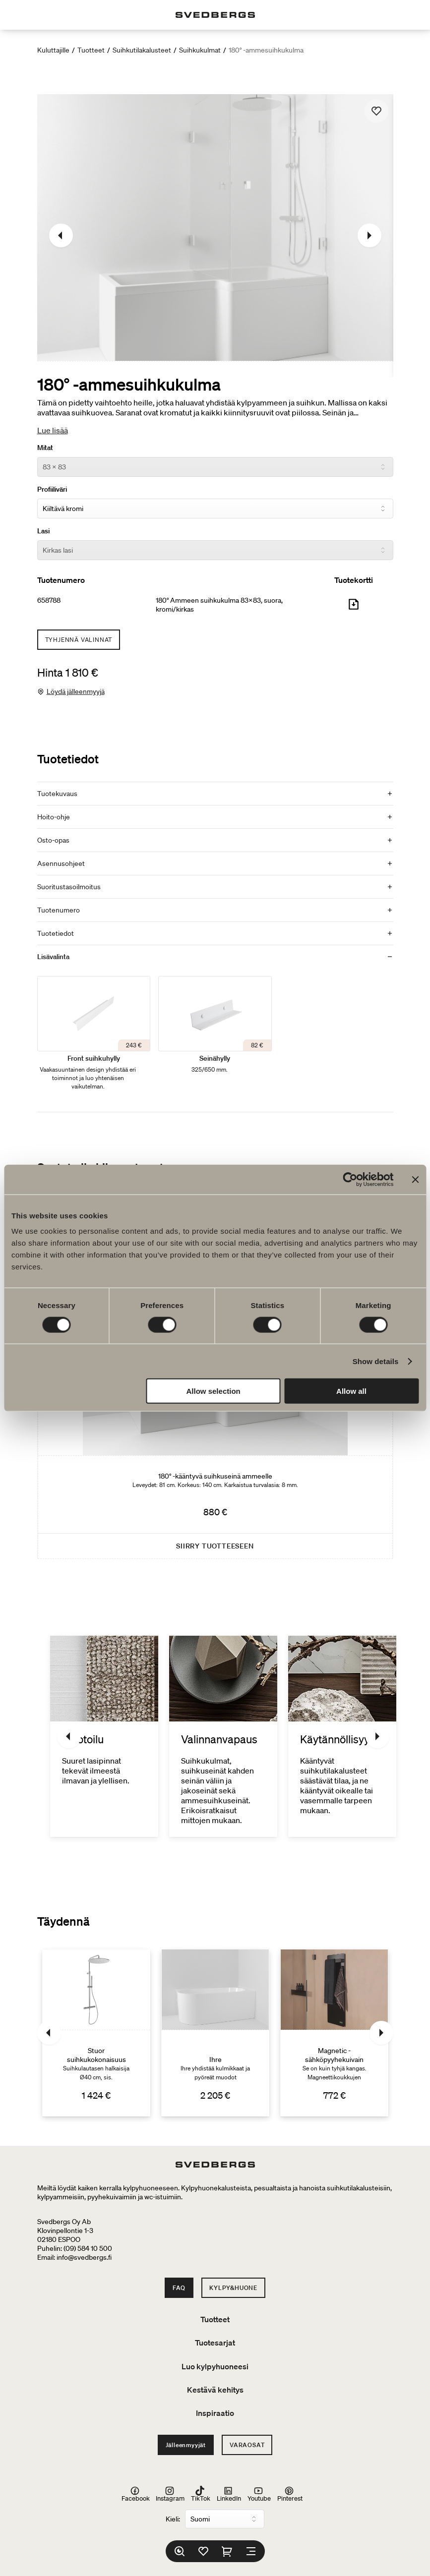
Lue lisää (52, 430)
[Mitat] (215, 467)
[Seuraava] (369, 235)
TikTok (200, 2494)
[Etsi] (179, 2551)
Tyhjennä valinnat (79, 639)
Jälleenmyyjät (186, 2445)
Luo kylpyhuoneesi (215, 2366)
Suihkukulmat (200, 50)
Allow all (351, 1391)
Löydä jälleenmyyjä (76, 691)
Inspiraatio (215, 2413)
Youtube (259, 2494)
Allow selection (213, 1391)
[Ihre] (215, 2033)
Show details (376, 1361)
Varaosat (247, 2445)
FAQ (179, 2288)
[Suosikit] (203, 2551)
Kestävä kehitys (215, 2390)
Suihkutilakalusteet (142, 50)
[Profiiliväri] (215, 508)
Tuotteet (91, 50)
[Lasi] (215, 550)
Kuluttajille (53, 50)
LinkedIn (229, 2494)
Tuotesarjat (215, 2342)
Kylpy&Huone (233, 2288)
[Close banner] (415, 1179)
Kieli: (173, 2519)
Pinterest (290, 2494)
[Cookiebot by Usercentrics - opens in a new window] (350, 1179)
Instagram (170, 2494)
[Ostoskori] (227, 2551)
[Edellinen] (61, 235)
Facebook (136, 2494)
